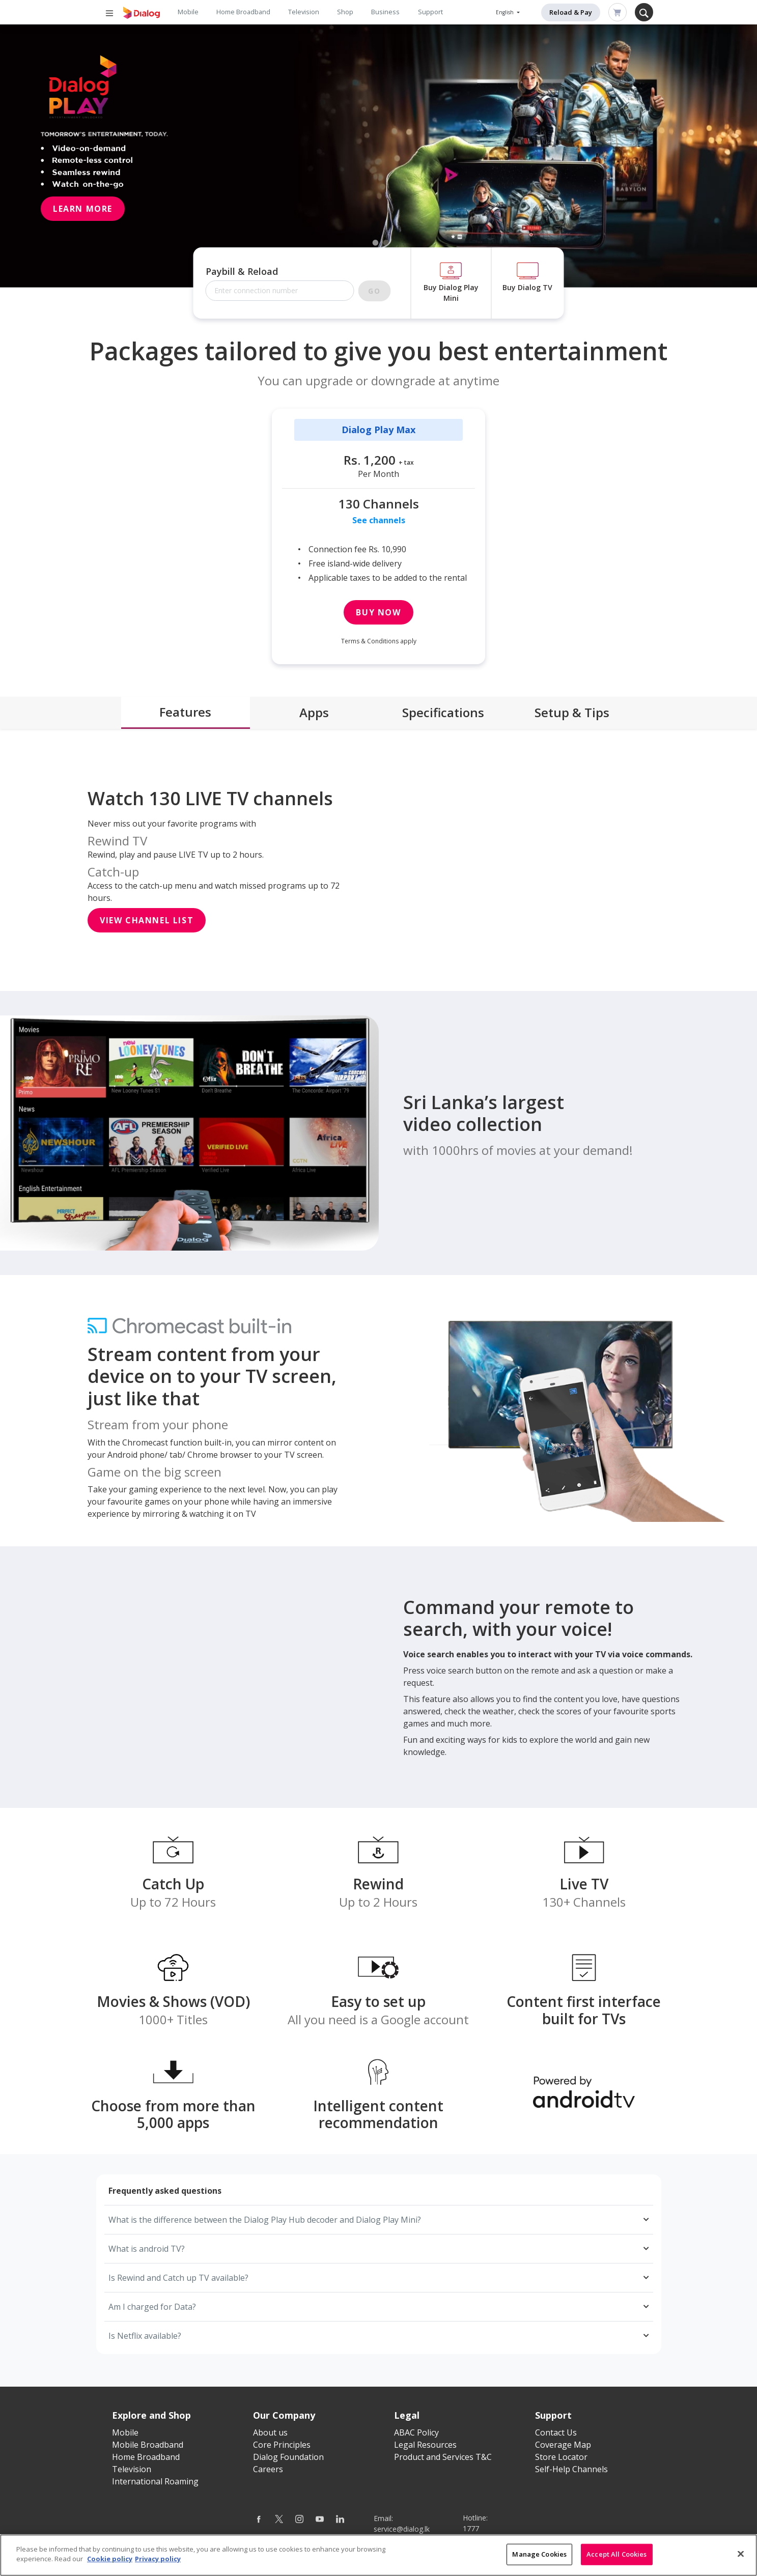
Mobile (188, 11)
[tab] (185, 713)
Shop (345, 11)
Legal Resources (425, 2444)
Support (430, 11)
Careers (268, 2469)
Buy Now (378, 612)
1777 (471, 2528)
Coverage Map (563, 2444)
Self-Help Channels (571, 2469)
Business (385, 11)
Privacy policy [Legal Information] (158, 2558)
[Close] (741, 2553)
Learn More (83, 208)
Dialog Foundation (288, 2456)
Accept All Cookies (616, 2554)
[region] (378, 2555)
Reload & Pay (570, 12)
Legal (406, 2415)
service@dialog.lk (402, 2529)
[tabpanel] (378, 155)
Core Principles (282, 2444)
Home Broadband (243, 11)
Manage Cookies (539, 2554)
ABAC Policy (416, 2432)
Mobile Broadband (147, 2444)
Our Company (284, 2415)
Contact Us (556, 2432)
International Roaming (155, 2481)
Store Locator (561, 2456)
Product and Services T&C (443, 2456)
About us (270, 2432)
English (505, 12)
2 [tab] (386, 243)
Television (303, 11)
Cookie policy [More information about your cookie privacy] (109, 2558)
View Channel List (146, 920)
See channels (378, 520)
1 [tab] (376, 243)
